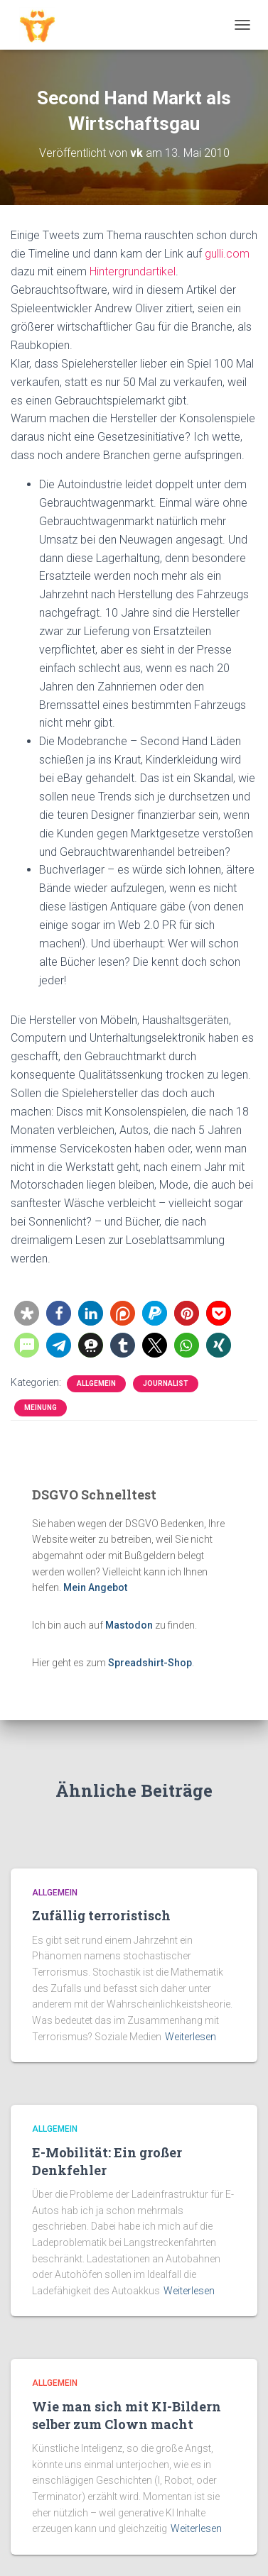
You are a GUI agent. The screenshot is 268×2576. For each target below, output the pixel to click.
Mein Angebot (95, 1587)
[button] (26, 1313)
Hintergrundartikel (133, 271)
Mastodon (129, 1625)
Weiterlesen (190, 2036)
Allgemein (96, 1383)
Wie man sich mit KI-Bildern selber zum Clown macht (126, 2415)
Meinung (40, 1407)
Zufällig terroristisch (101, 1915)
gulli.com (227, 253)
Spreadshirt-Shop (150, 1662)
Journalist (165, 1383)
